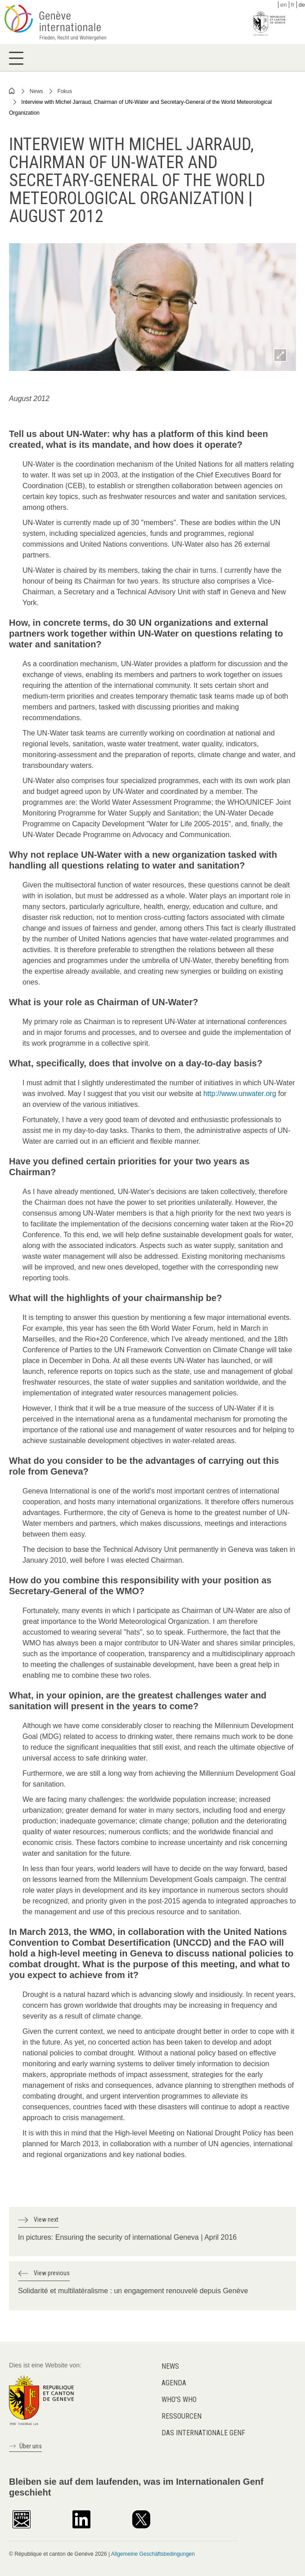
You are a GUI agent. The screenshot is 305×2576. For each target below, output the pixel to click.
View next (46, 2219)
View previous (52, 2273)
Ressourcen (181, 2416)
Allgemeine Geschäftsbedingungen (153, 2554)
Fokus (65, 91)
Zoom (280, 355)
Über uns (30, 2446)
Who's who (179, 2399)
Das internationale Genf (203, 2433)
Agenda (173, 2383)
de (302, 4)
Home (12, 91)
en (283, 4)
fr (293, 4)
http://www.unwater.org (239, 1093)
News (36, 91)
